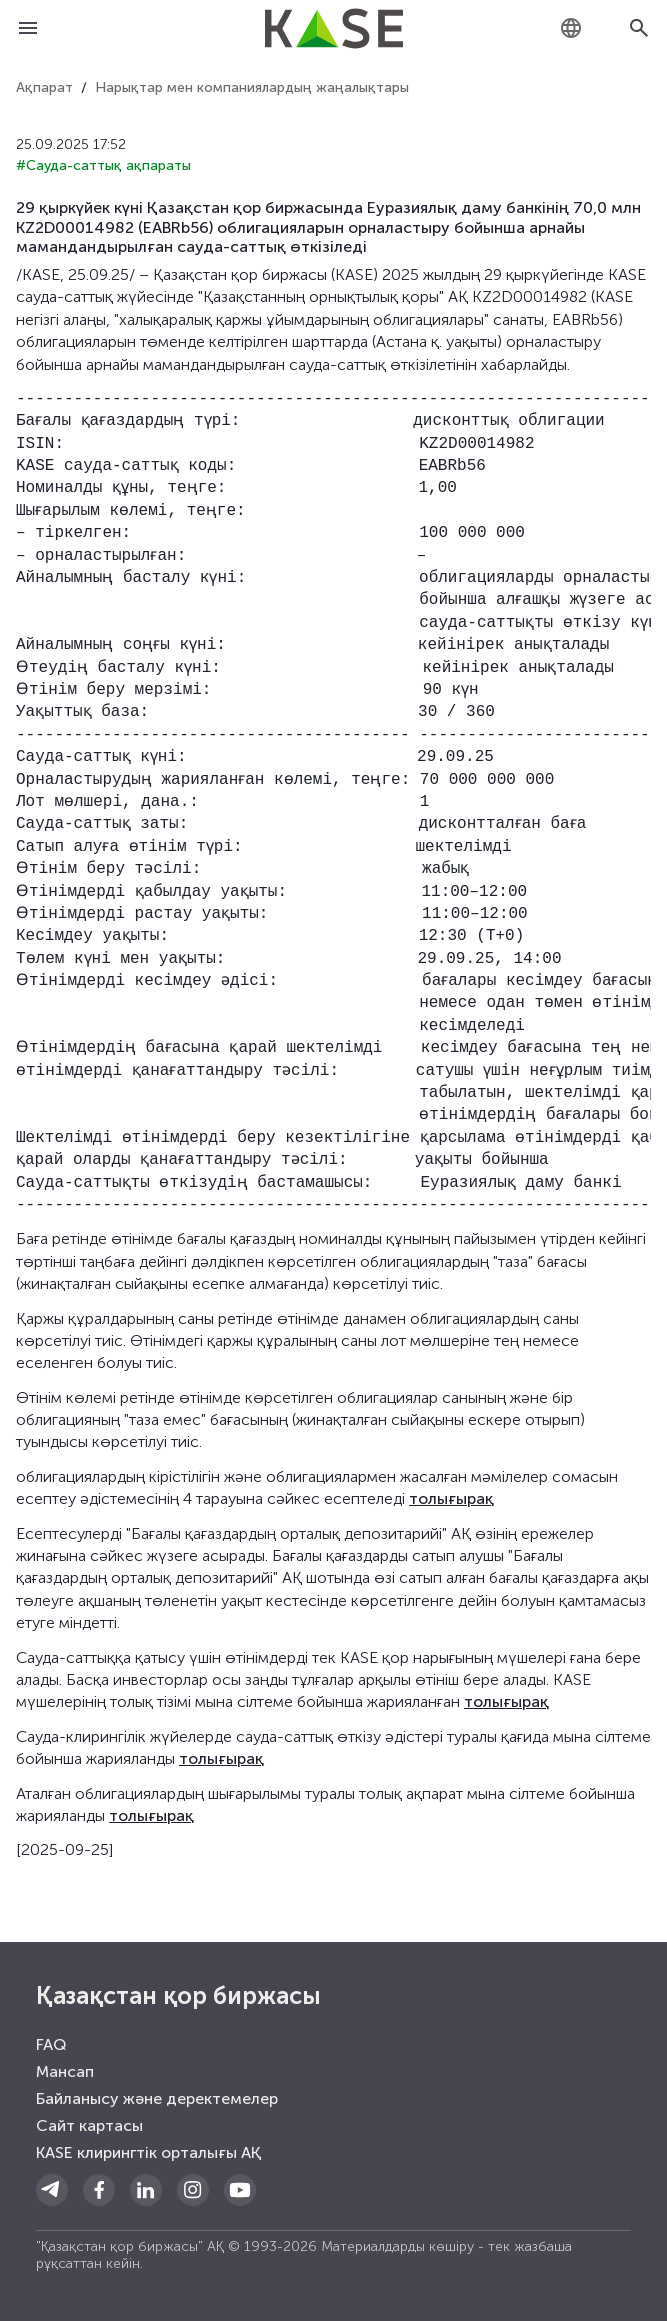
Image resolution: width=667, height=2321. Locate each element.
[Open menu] (28, 28)
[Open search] (639, 28)
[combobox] (571, 28)
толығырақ (451, 1498)
